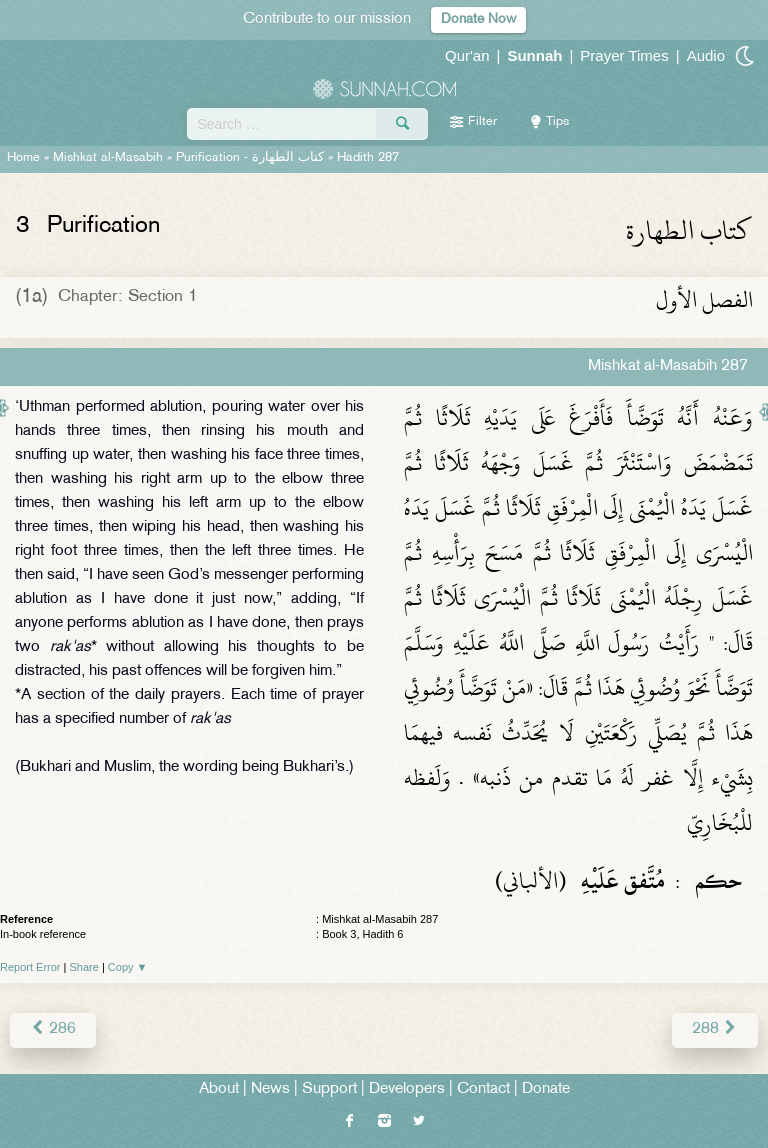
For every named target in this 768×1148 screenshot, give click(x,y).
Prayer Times (624, 55)
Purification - (250, 158)
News (270, 1089)
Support (329, 1089)
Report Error (30, 967)
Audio (706, 55)
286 (53, 1029)
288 (715, 1029)
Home (23, 158)
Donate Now (478, 19)
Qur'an (467, 55)
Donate (546, 1089)
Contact (483, 1089)
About (219, 1089)
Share (84, 967)
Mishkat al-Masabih (108, 158)
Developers (407, 1089)
